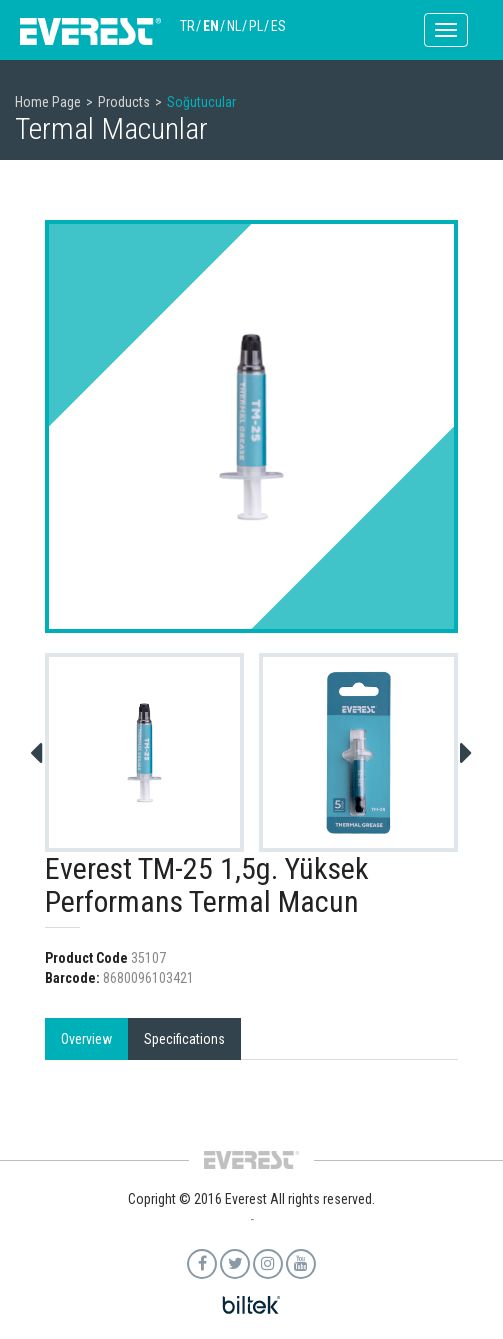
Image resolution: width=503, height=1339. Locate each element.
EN (211, 26)
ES (278, 26)
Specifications (184, 1039)
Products (124, 102)
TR (187, 26)
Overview (86, 1039)
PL (256, 26)
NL (234, 26)
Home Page (48, 102)
